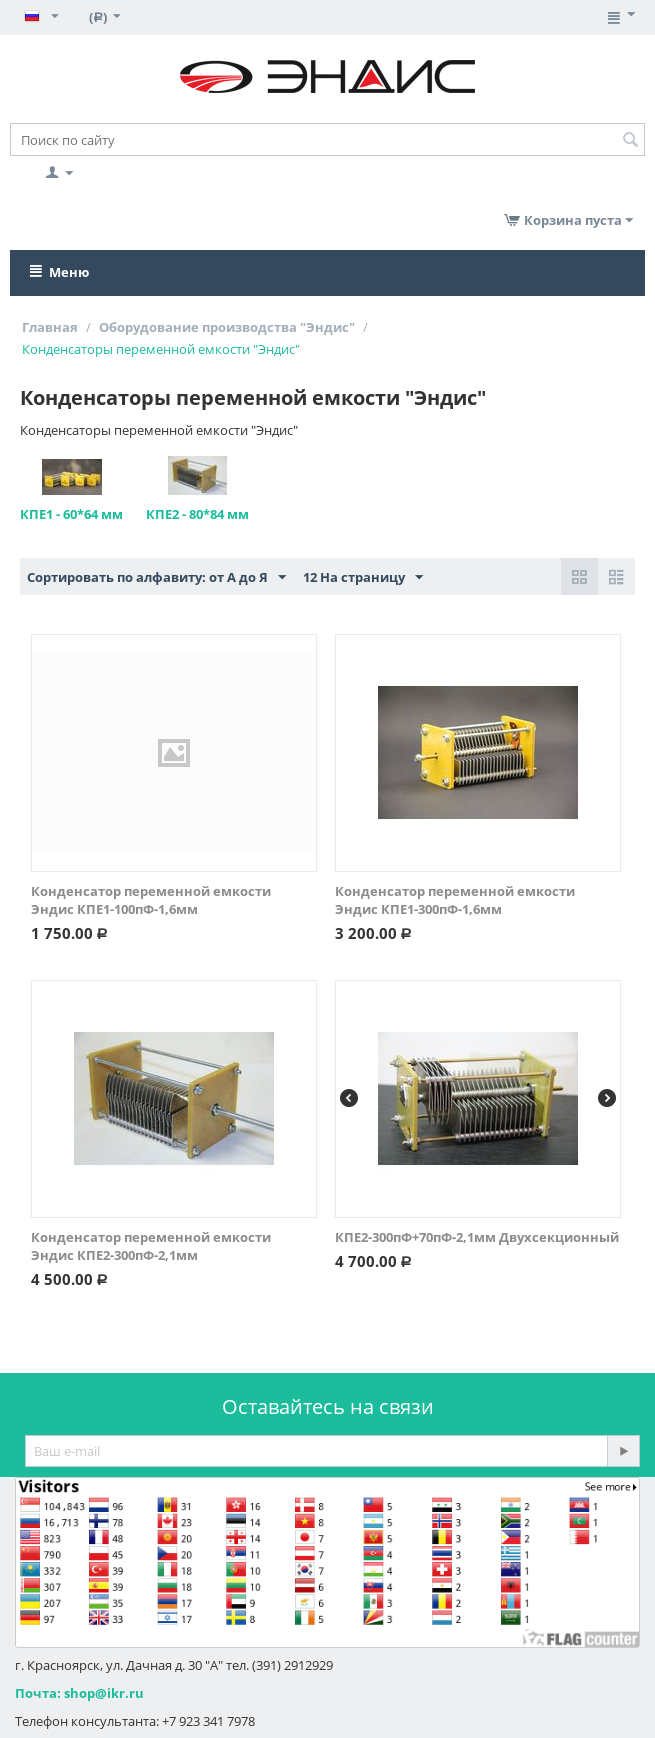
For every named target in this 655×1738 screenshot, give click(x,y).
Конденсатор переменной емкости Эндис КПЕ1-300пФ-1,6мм (455, 900)
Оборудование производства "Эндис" (227, 327)
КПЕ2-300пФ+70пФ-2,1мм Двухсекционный (477, 1237)
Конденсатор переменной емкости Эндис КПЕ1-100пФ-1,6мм (151, 900)
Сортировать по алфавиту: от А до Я (156, 578)
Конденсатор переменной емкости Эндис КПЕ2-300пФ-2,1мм (151, 1246)
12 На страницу (363, 578)
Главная (50, 327)
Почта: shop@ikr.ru (79, 1693)
